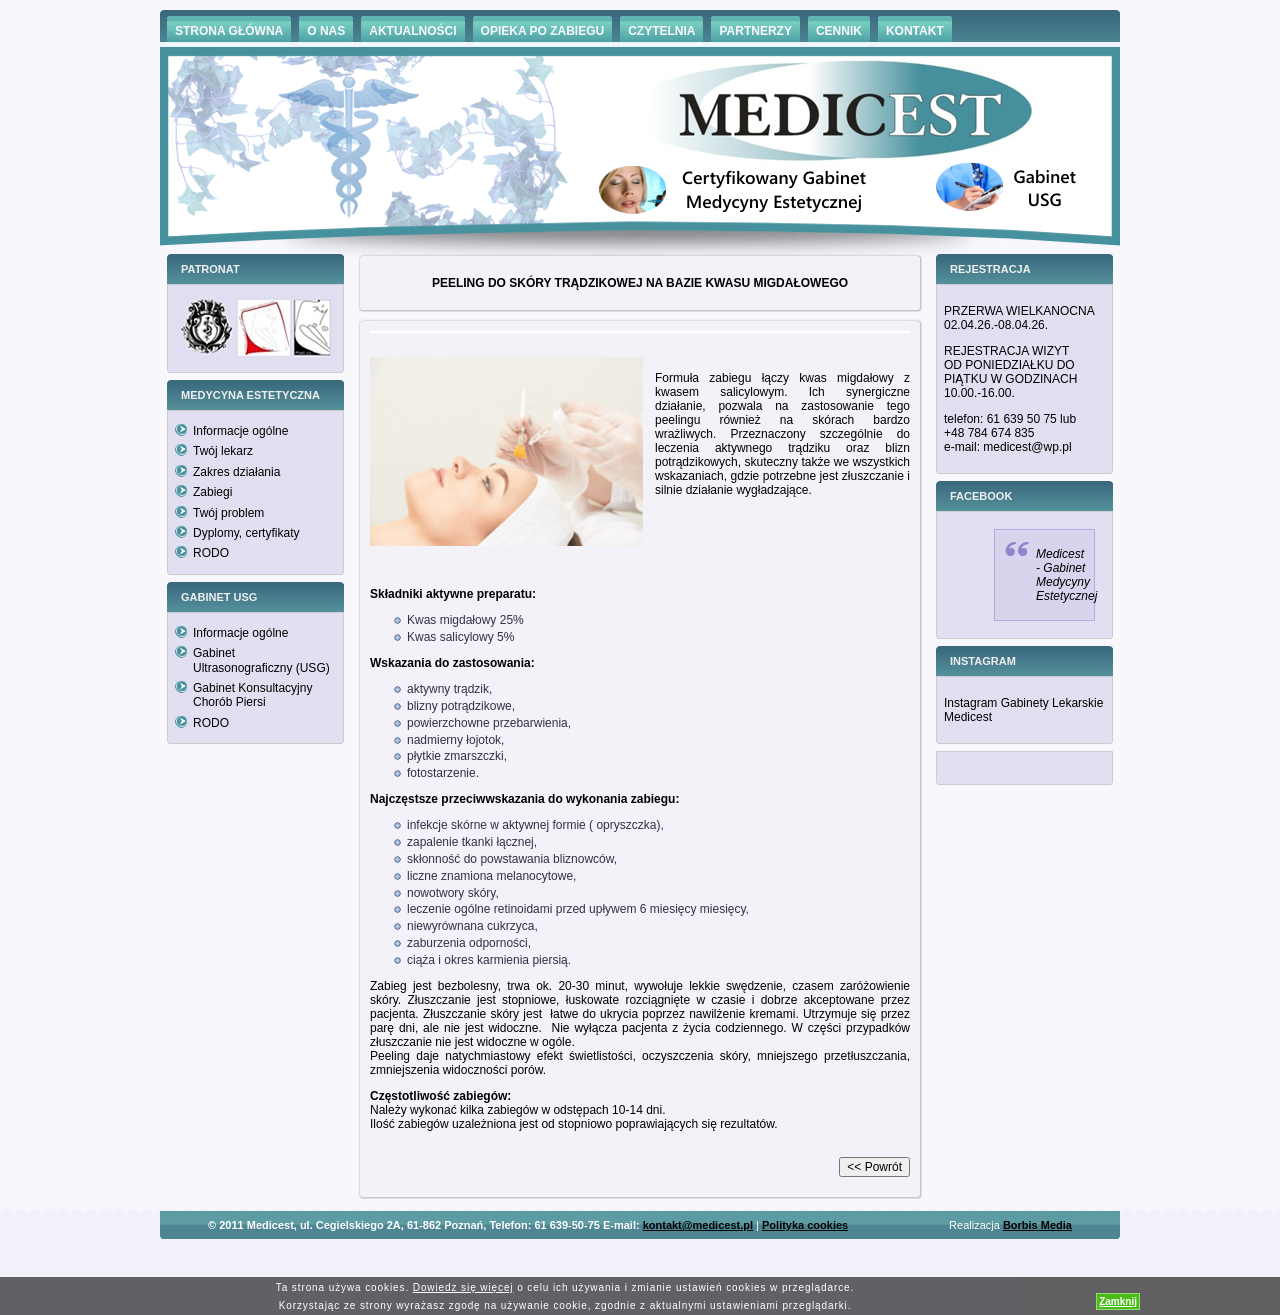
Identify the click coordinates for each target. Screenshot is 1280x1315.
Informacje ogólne (240, 431)
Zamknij (1118, 1301)
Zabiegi (212, 492)
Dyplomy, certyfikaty (246, 533)
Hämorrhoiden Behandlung (668, 1254)
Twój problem (228, 513)
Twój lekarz (223, 451)
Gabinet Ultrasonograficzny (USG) (261, 660)
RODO (211, 553)
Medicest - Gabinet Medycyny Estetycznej (1066, 575)
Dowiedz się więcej (463, 1287)
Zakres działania (236, 472)
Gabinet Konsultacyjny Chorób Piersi (252, 695)
